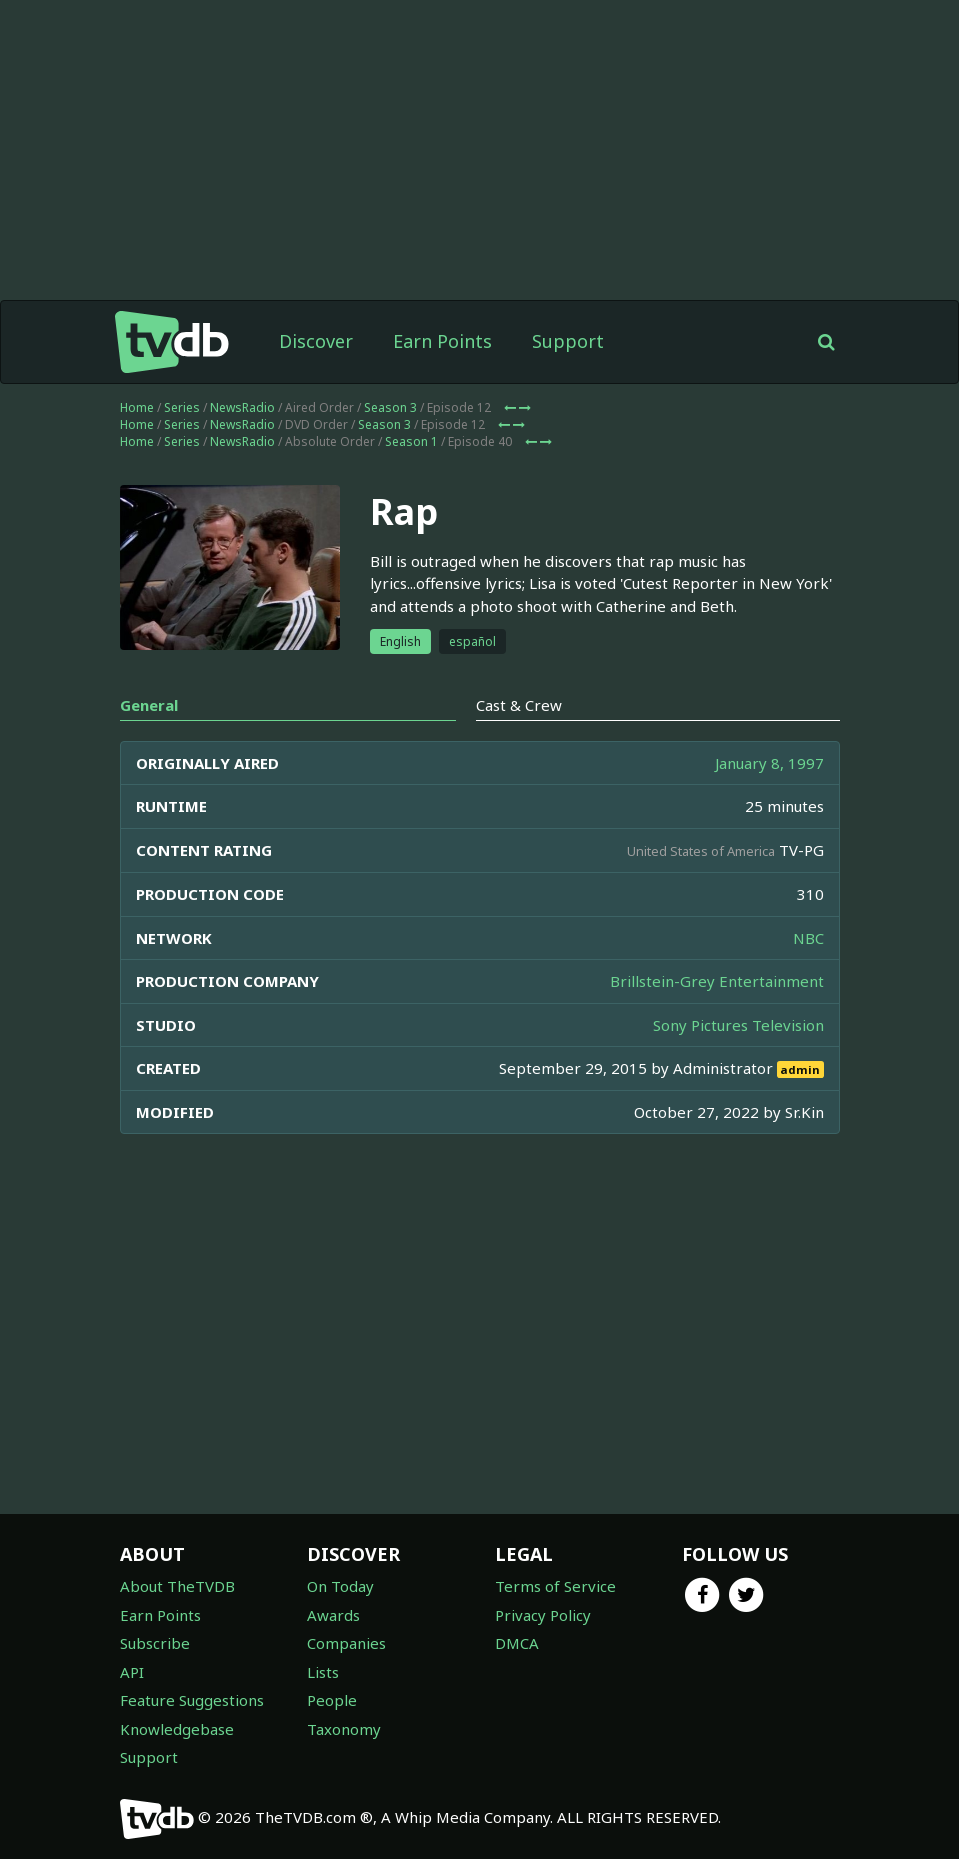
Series (182, 407)
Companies (346, 1643)
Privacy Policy (543, 1615)
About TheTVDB (177, 1586)
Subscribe (155, 1643)
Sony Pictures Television (738, 1025)
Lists (323, 1672)
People (332, 1700)
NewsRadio (242, 407)
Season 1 (411, 441)
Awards (333, 1615)
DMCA (517, 1643)
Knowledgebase (177, 1729)
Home (137, 407)
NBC (808, 938)
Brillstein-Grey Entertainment (717, 981)
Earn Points (442, 341)
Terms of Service (555, 1586)
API (132, 1672)
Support (568, 341)
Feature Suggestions (192, 1700)
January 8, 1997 (769, 763)
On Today (340, 1586)
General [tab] (149, 705)
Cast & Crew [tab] (519, 705)
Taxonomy (344, 1729)
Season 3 (390, 407)
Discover (316, 341)
